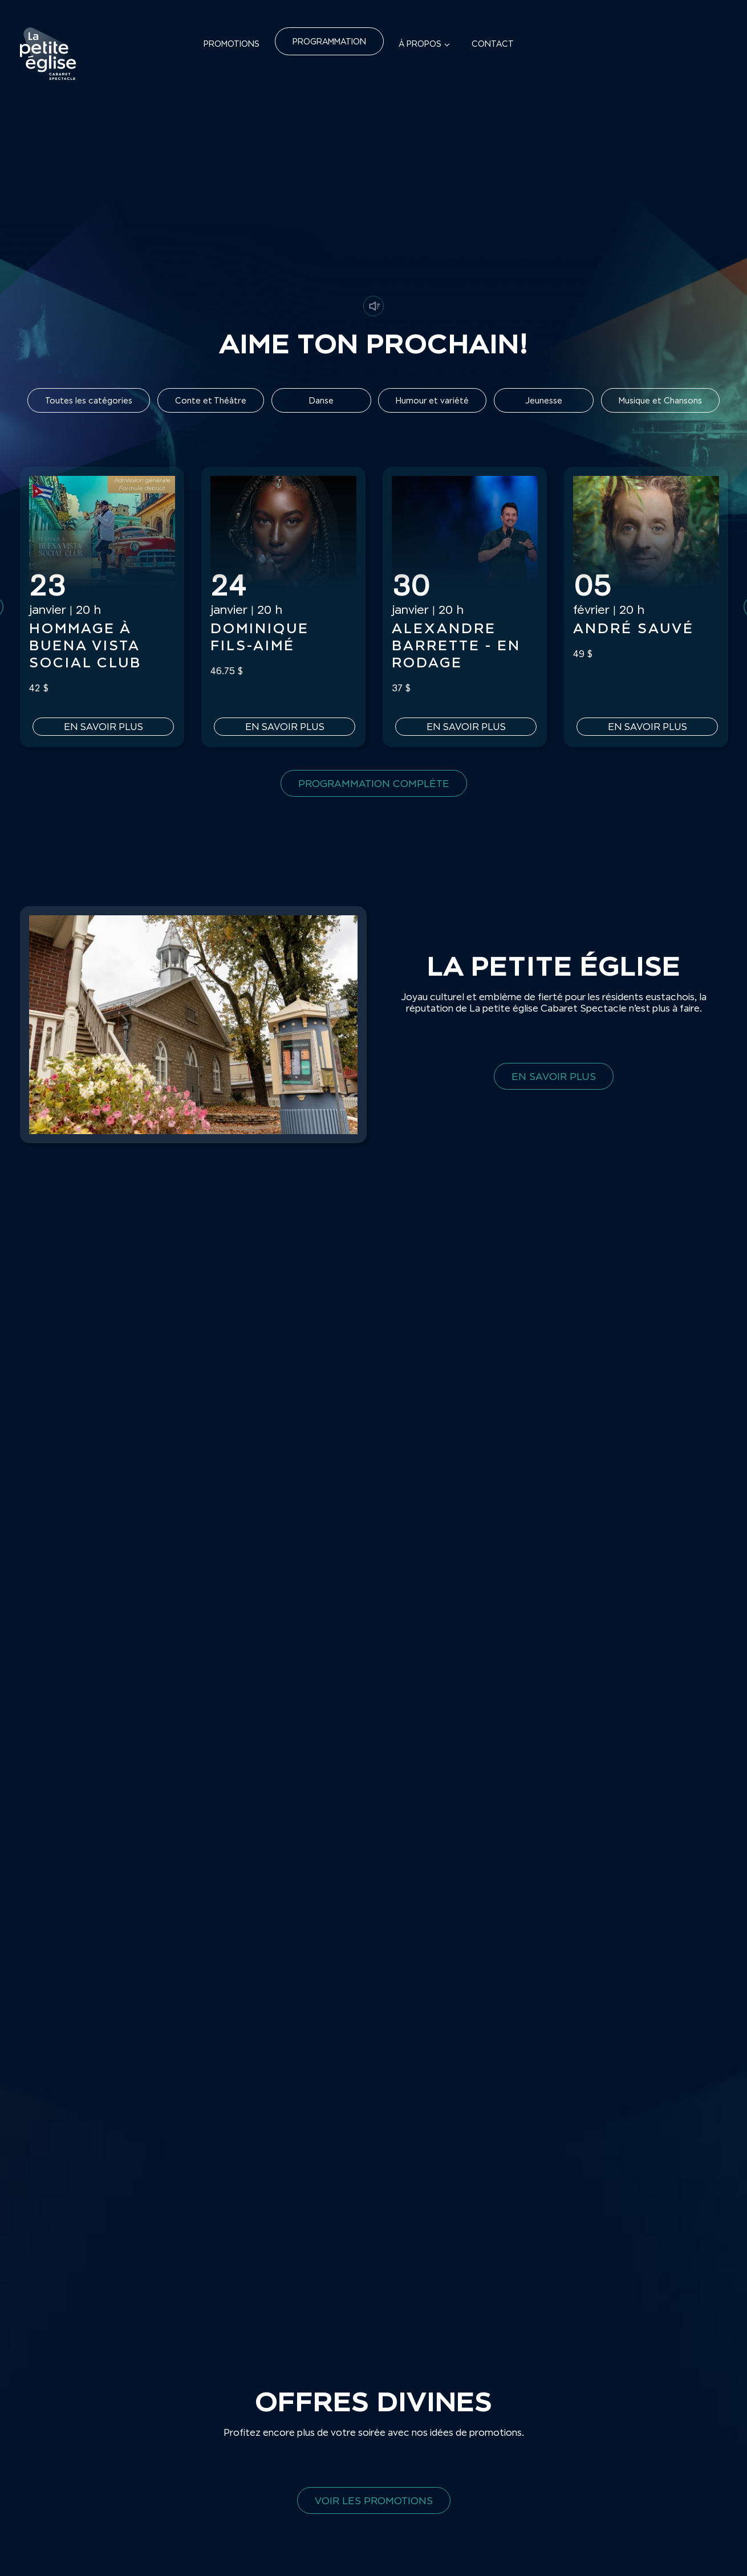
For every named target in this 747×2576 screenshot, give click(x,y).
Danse (321, 400)
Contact (493, 43)
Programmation (329, 41)
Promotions (231, 43)
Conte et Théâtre (210, 400)
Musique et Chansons (660, 400)
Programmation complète (373, 783)
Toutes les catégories (88, 400)
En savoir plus (101, 726)
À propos (420, 43)
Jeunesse (543, 400)
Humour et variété (432, 400)
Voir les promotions (374, 2500)
